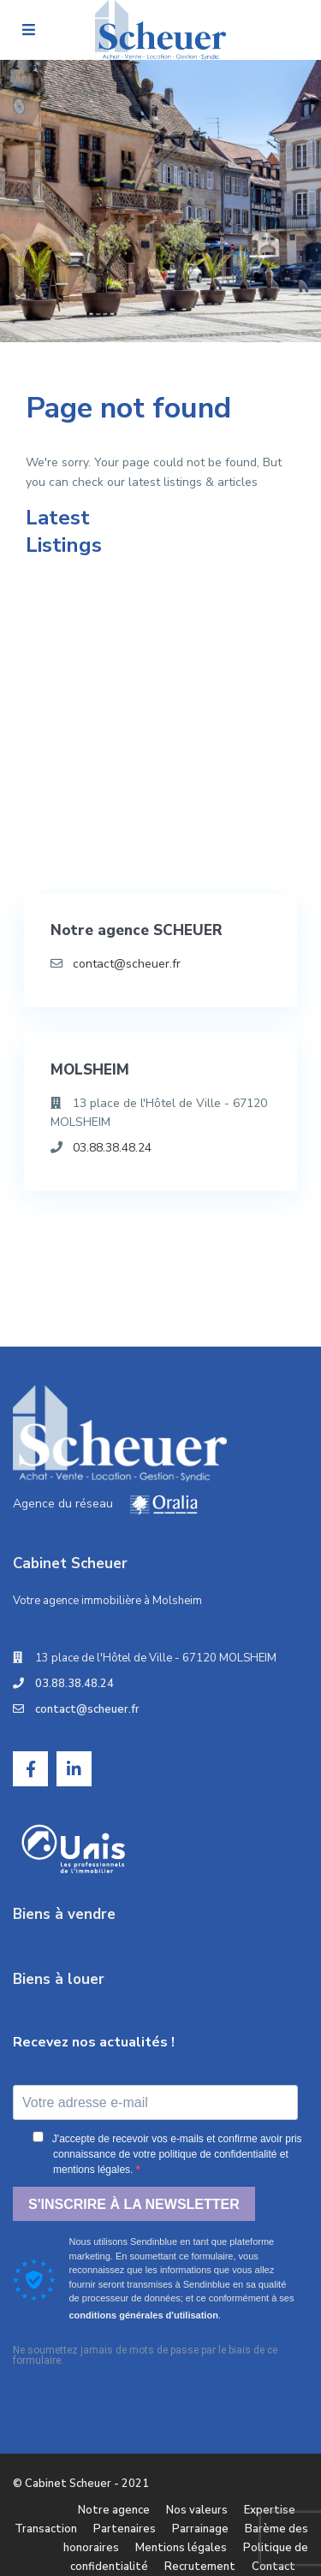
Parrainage (200, 2529)
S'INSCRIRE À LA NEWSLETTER (134, 2204)
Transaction (46, 2529)
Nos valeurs (197, 2510)
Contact (273, 2566)
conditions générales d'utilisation (143, 2315)
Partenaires (124, 2529)
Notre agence (114, 2510)
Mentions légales (181, 2547)
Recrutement (199, 2566)
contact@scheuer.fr (127, 964)
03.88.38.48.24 (112, 1148)
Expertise (269, 2510)
